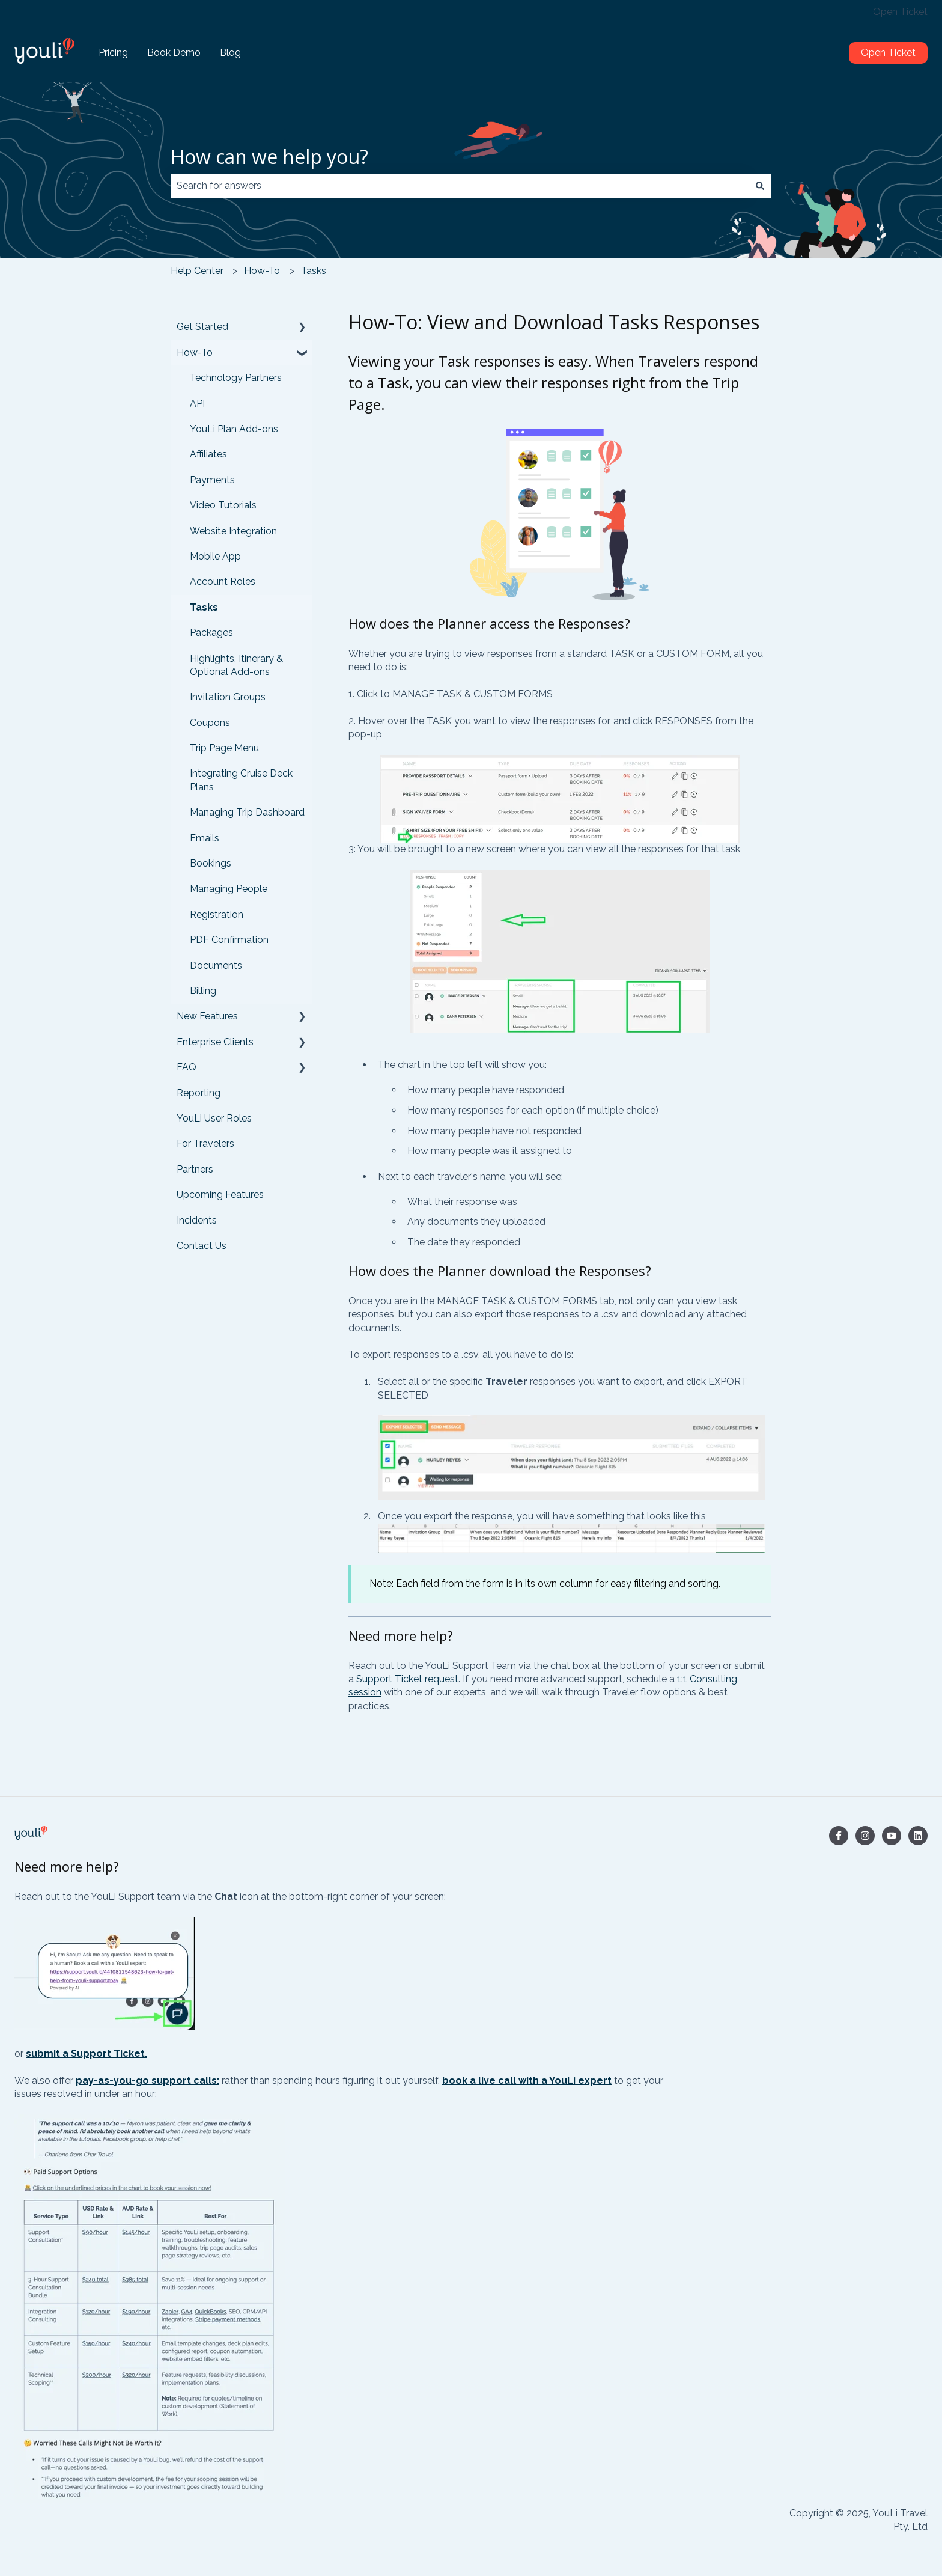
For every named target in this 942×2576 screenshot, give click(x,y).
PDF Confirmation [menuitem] (229, 939)
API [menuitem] (197, 403)
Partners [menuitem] (195, 1169)
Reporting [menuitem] (198, 1093)
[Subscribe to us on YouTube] (891, 1835)
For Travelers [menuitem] (205, 1143)
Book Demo (174, 52)
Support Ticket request (407, 1679)
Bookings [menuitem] (210, 863)
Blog (230, 52)
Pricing (113, 52)
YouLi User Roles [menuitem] (214, 1118)
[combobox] (460, 185)
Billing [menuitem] (203, 991)
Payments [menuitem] (212, 480)
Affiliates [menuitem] (208, 454)
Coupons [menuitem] (210, 722)
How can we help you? (269, 156)
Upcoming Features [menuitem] (220, 1194)
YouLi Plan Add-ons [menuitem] (234, 429)
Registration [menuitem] (216, 914)
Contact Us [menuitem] (201, 1245)
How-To (262, 270)
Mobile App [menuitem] (215, 556)
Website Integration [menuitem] (233, 531)
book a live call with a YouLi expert (527, 2080)
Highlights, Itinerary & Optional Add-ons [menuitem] (236, 665)
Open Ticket (900, 11)
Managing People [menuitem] (228, 888)
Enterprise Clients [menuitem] (215, 1042)
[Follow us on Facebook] (838, 1835)
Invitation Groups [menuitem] (228, 697)
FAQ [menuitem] (186, 1067)
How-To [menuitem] (195, 352)
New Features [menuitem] (207, 1016)
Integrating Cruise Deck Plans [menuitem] (241, 780)
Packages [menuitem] (211, 632)
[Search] (760, 185)
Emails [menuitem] (204, 838)
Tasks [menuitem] (204, 607)
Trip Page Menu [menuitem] (224, 748)
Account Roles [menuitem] (222, 581)
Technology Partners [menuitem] (236, 377)
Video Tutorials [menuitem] (223, 505)
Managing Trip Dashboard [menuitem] (247, 812)
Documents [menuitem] (216, 965)
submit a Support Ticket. (86, 2053)
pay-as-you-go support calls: (147, 2080)
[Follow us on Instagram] (865, 1835)
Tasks (313, 270)
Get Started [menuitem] (202, 326)
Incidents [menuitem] (197, 1220)
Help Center (197, 270)
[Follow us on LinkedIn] (918, 1835)
